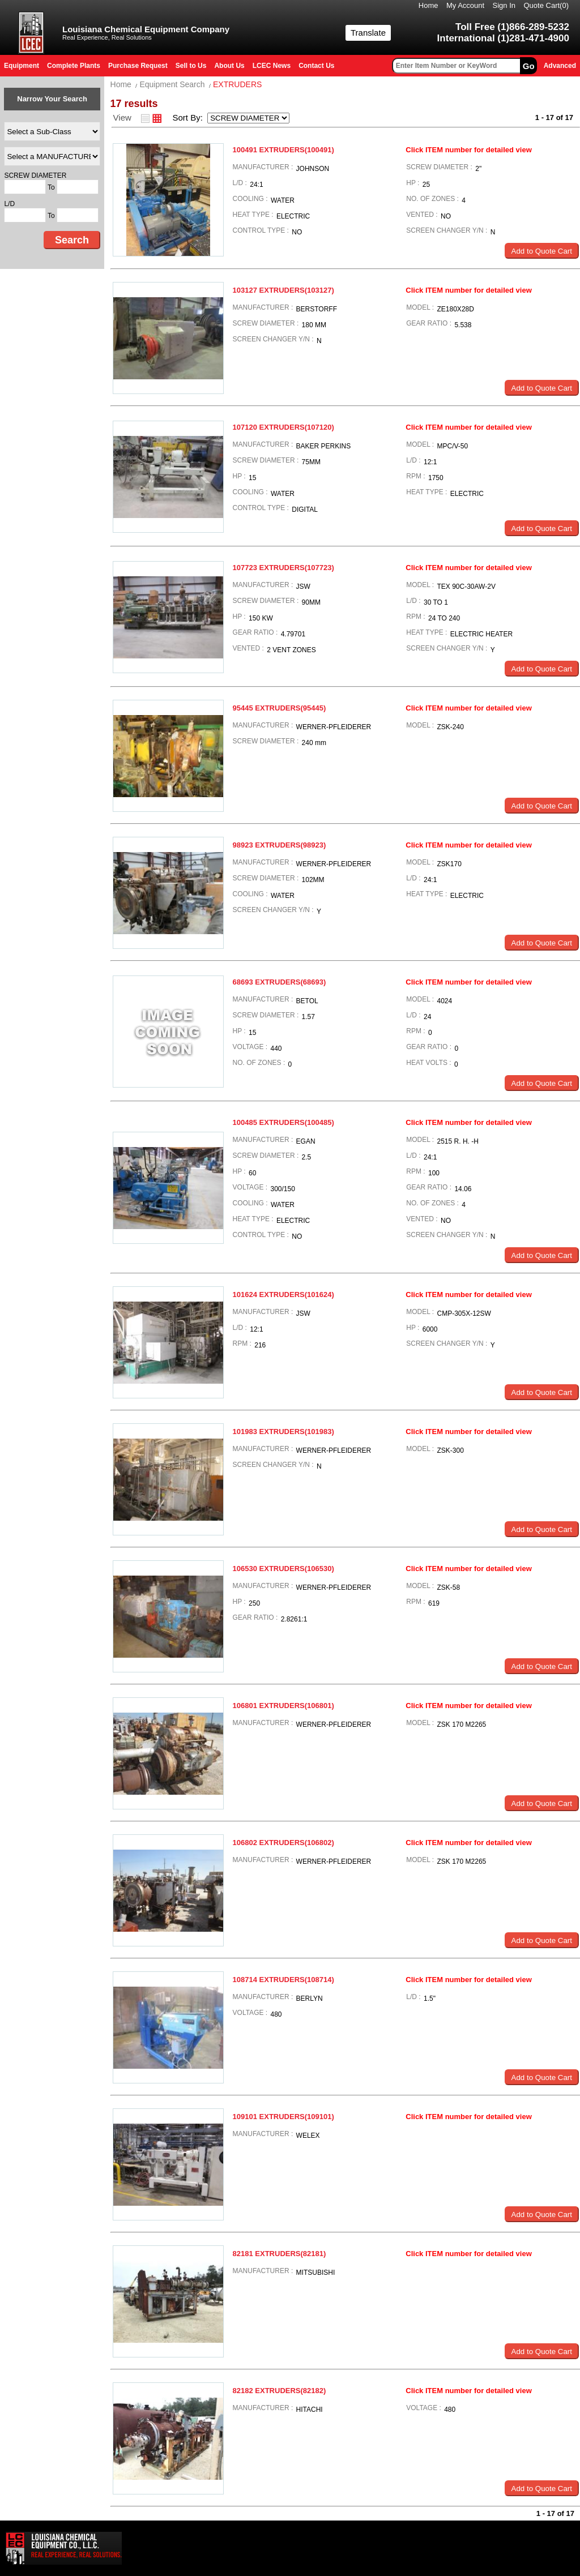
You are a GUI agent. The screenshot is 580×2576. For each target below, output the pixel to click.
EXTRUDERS (237, 84)
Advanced (560, 66)
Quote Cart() (546, 5)
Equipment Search (171, 84)
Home (428, 5)
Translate (368, 32)
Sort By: (188, 117)
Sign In (504, 5)
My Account (465, 5)
